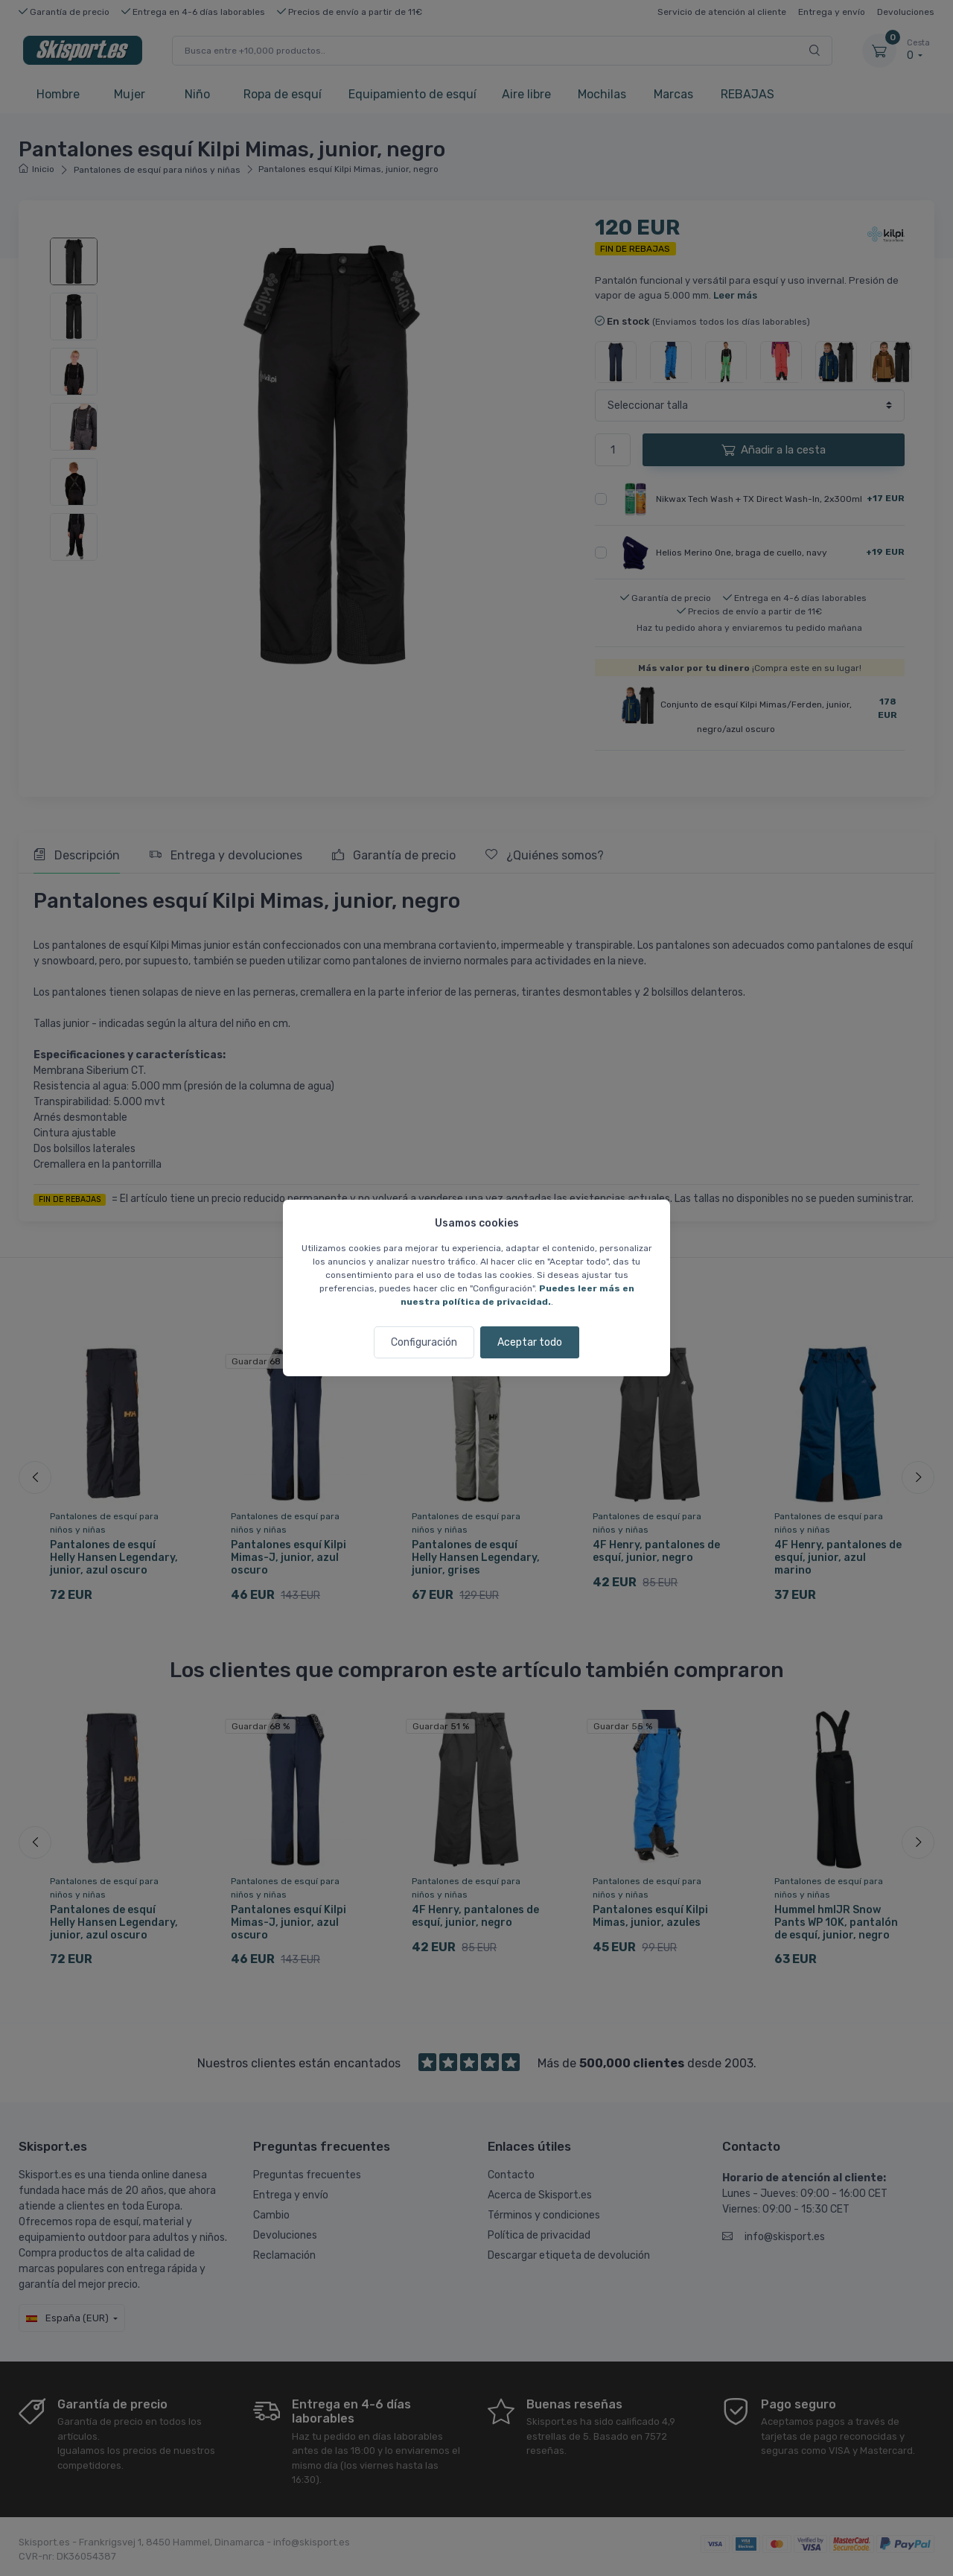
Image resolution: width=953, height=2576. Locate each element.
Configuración (424, 1342)
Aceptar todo (529, 1342)
